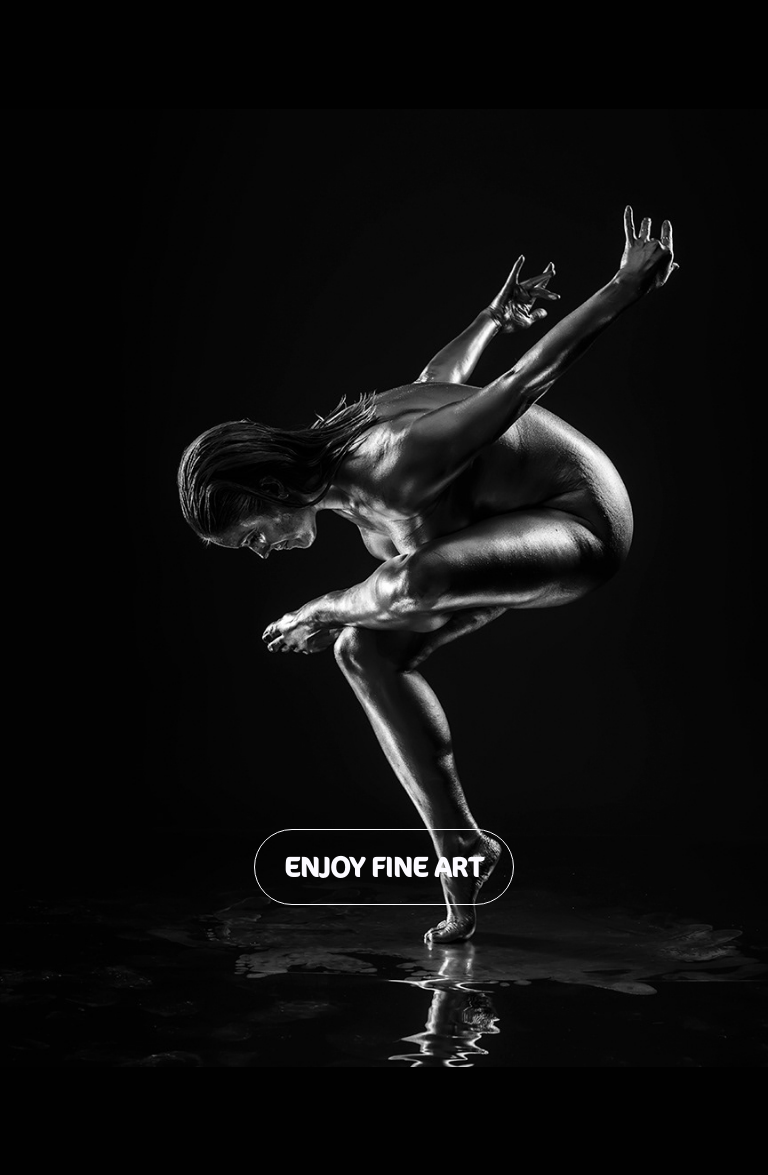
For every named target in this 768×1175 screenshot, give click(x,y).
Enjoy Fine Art (384, 867)
